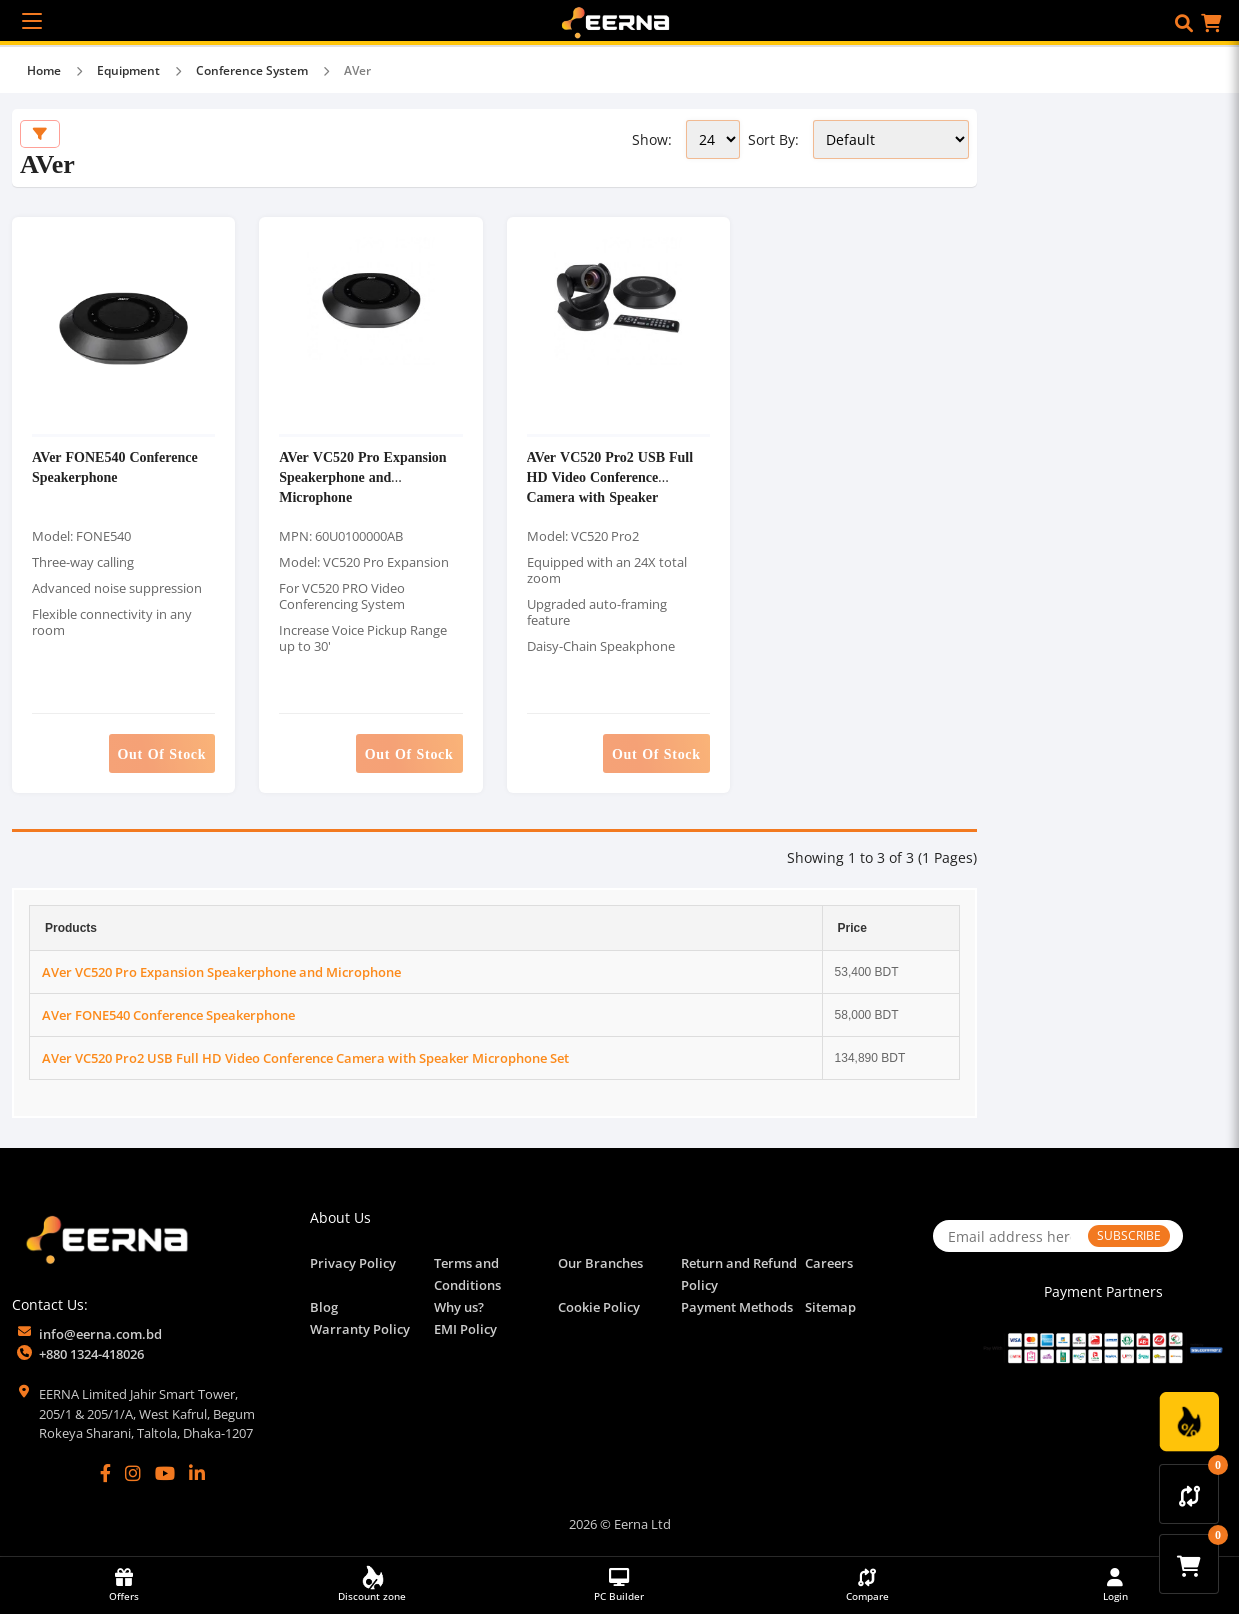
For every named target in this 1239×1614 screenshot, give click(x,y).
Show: (652, 139)
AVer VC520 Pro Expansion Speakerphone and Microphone (362, 476)
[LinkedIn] (197, 1473)
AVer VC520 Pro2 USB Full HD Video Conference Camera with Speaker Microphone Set (610, 486)
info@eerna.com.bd (100, 1334)
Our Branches (600, 1263)
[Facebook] (105, 1473)
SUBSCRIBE (1129, 1235)
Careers (829, 1263)
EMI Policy (465, 1329)
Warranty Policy (360, 1329)
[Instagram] (133, 1473)
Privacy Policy (353, 1263)
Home (44, 70)
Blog (324, 1307)
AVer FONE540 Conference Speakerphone (115, 466)
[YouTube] (165, 1473)
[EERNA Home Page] (620, 21)
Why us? (459, 1307)
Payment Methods (737, 1307)
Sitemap (830, 1307)
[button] (1184, 23)
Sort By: (773, 139)
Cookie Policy (599, 1307)
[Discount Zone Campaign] (1189, 1422)
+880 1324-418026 (91, 1354)
